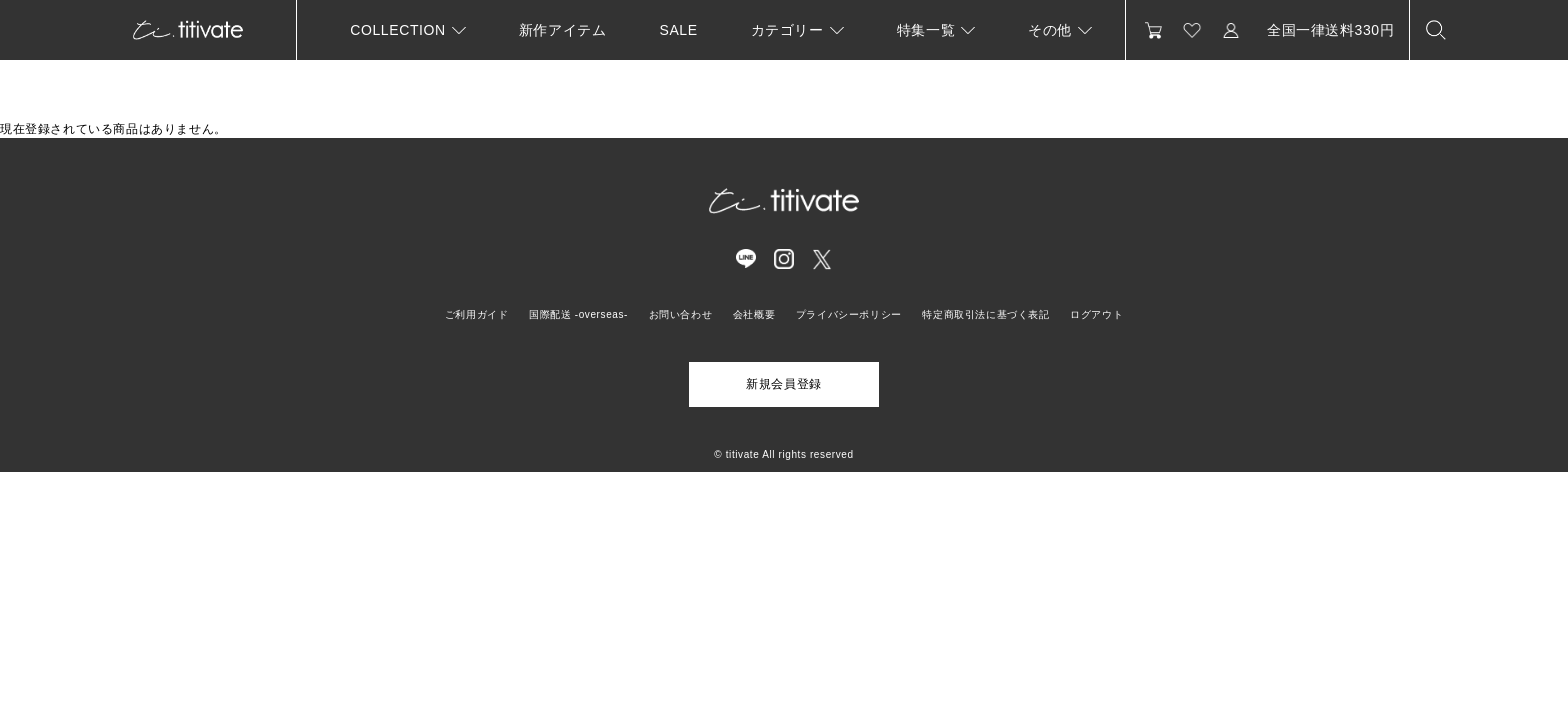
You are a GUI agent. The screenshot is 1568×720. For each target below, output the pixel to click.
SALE (678, 30)
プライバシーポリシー (849, 314)
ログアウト (1096, 314)
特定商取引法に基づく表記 (985, 314)
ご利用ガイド (477, 314)
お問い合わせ (681, 314)
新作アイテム (563, 30)
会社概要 (754, 314)
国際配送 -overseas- (578, 314)
